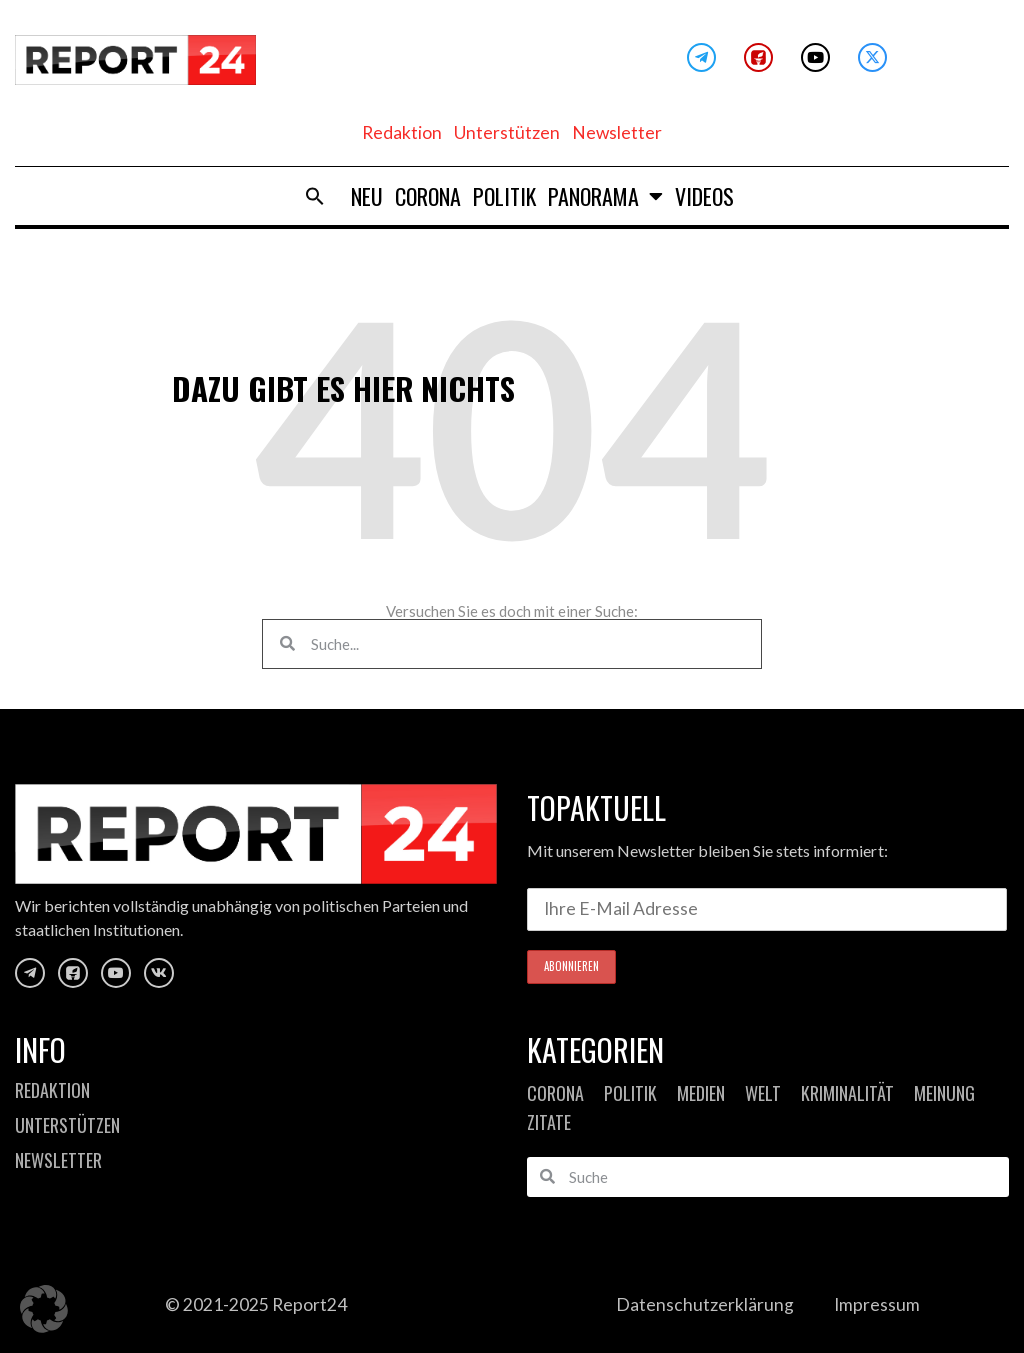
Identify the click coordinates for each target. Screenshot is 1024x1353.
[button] (44, 1309)
